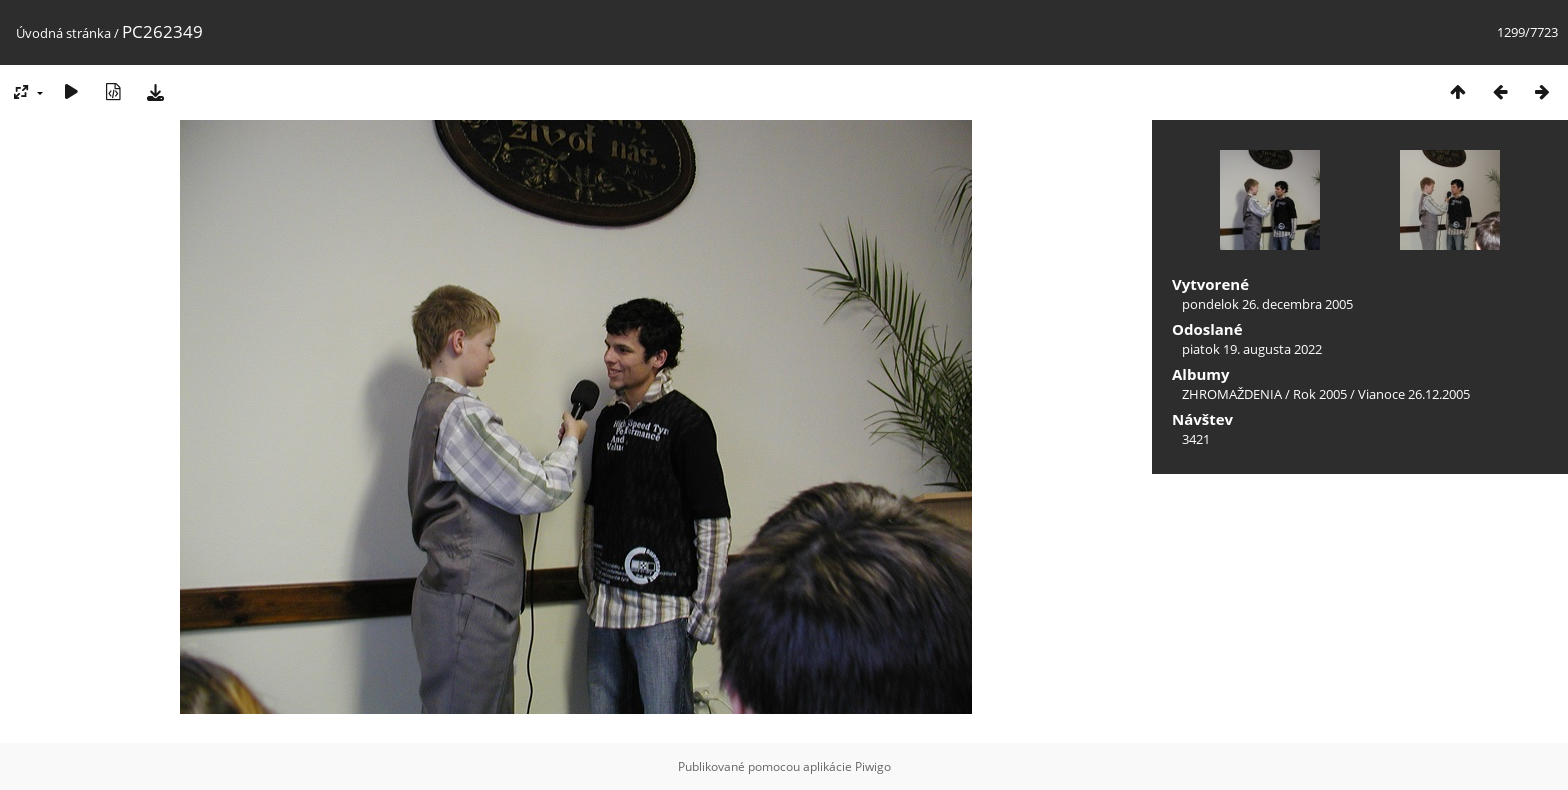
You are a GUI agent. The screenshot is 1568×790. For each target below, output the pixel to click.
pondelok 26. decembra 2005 (1267, 304)
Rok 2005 (1320, 394)
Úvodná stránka (63, 33)
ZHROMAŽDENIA (1232, 394)
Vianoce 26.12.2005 (1414, 394)
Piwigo (873, 766)
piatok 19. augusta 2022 (1252, 349)
